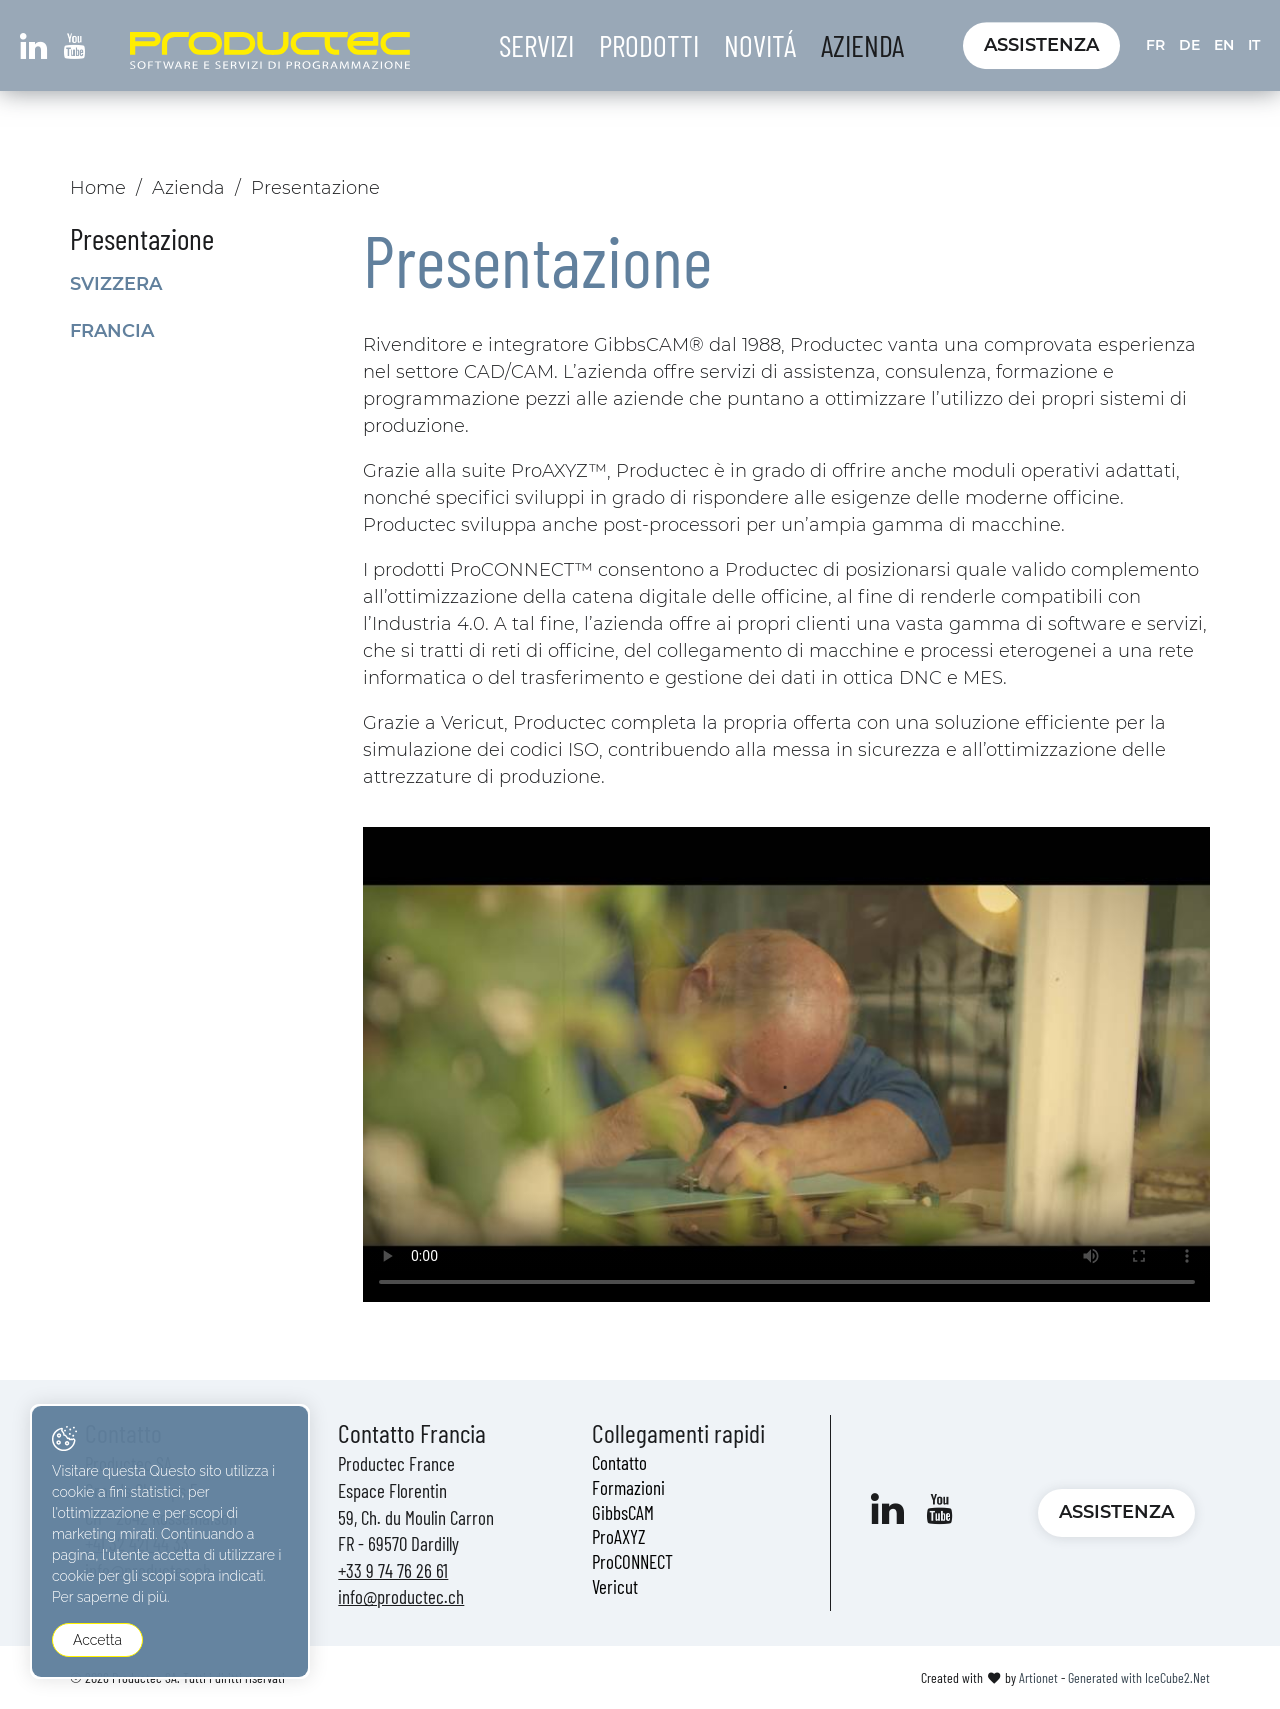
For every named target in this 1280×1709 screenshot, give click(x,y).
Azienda (862, 45)
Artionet (1038, 1677)
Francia (112, 331)
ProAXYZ (619, 1536)
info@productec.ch (401, 1596)
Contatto (619, 1462)
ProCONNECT (632, 1561)
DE (1189, 45)
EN (1224, 45)
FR (1155, 45)
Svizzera (116, 284)
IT (1254, 45)
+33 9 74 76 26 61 (393, 1570)
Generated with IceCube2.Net (1139, 1677)
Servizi (536, 45)
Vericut (615, 1586)
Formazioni (628, 1487)
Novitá (760, 45)
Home (98, 188)
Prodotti (649, 45)
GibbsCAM (623, 1512)
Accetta (97, 1640)
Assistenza (1041, 45)
